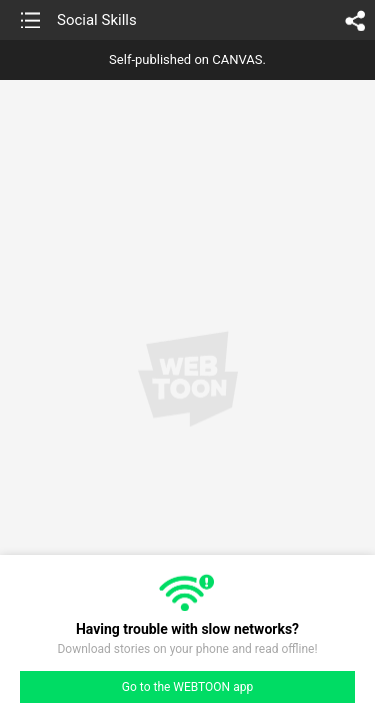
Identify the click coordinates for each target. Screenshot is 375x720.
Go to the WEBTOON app (187, 687)
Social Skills (97, 20)
